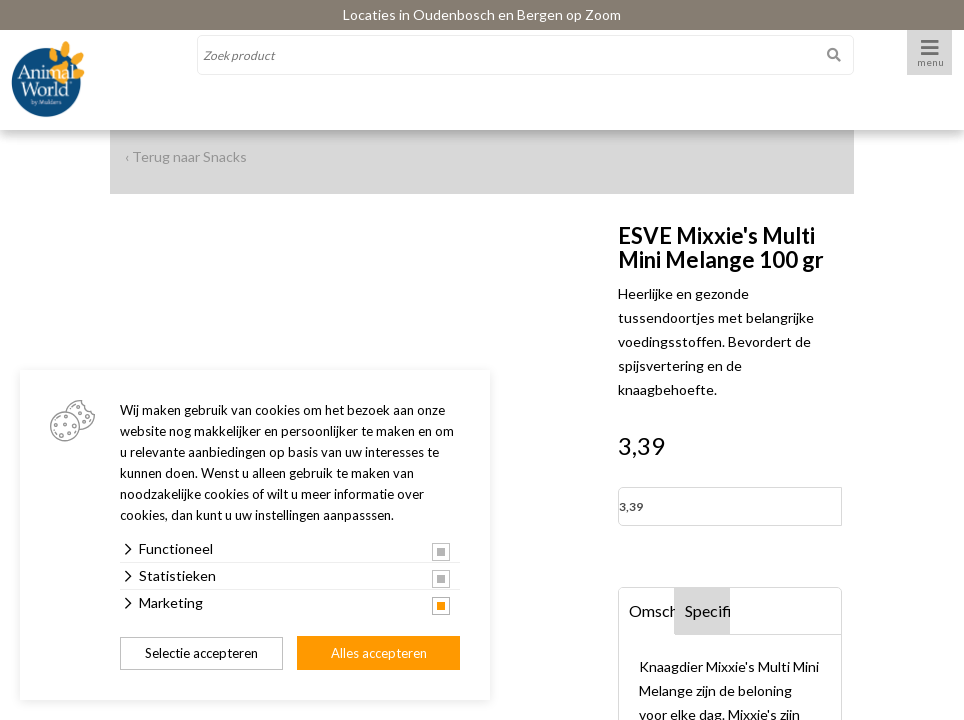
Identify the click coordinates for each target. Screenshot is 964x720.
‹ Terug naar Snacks (186, 156)
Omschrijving (652, 610)
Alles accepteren (379, 653)
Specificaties (708, 610)
